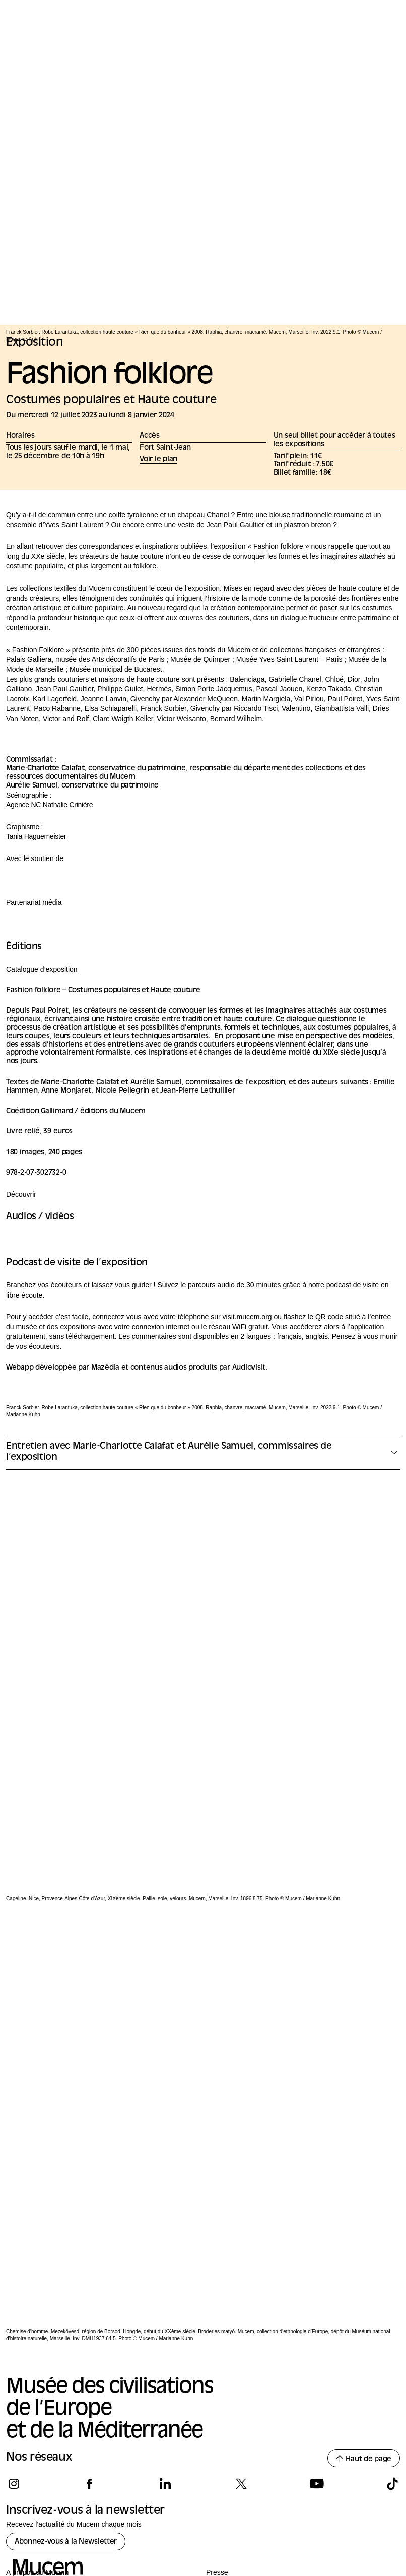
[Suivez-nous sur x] (241, 2229)
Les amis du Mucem (37, 2369)
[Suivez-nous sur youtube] (316, 2229)
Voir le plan (158, 459)
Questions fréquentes (39, 2392)
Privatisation (225, 2335)
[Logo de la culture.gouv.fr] (36, 2497)
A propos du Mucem (37, 2318)
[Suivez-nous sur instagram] (14, 2229)
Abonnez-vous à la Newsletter (66, 2288)
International (25, 2352)
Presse (217, 2318)
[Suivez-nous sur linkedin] (165, 2229)
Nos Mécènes (37, 2454)
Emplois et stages (34, 2408)
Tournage (220, 2352)
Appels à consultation (239, 2369)
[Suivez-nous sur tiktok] (392, 2229)
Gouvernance (27, 2335)
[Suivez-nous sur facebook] (89, 2229)
